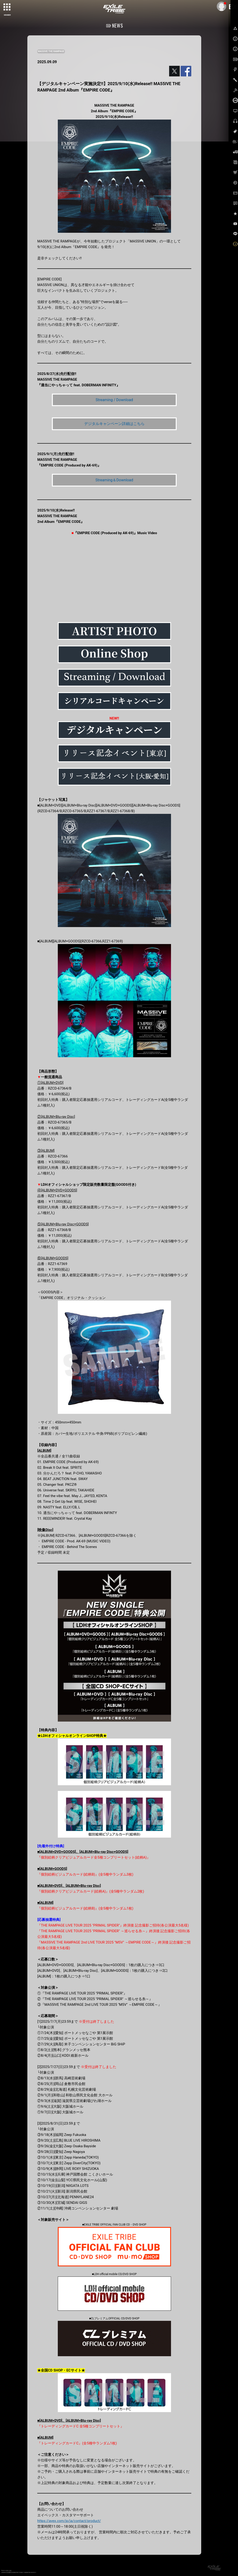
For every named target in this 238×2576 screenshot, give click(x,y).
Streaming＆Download (114, 480)
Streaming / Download (114, 400)
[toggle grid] (7, 7)
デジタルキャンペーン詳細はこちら (114, 423)
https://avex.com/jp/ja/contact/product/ (69, 2521)
